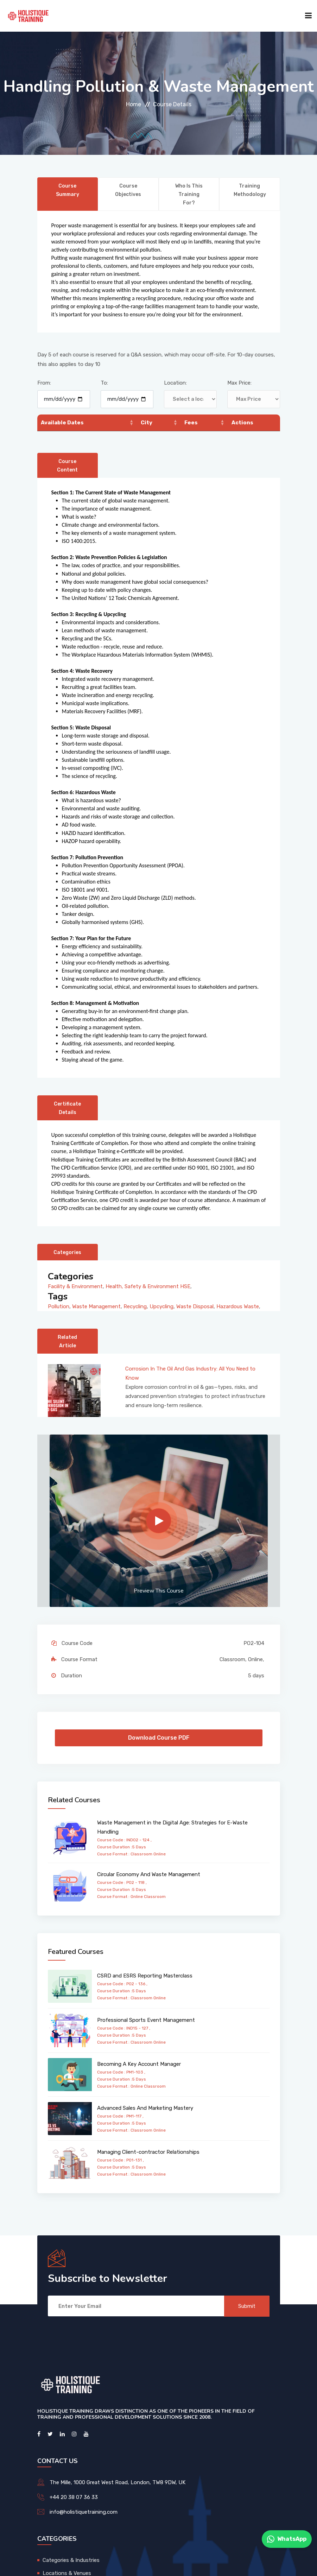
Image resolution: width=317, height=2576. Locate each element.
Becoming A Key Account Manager (139, 2064)
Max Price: (239, 383)
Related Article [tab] (67, 1341)
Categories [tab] (67, 1252)
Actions (242, 422)
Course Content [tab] (67, 465)
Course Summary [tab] (67, 190)
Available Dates (62, 422)
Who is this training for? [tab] (189, 194)
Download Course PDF (158, 1737)
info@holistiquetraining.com (84, 2512)
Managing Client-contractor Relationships (148, 2152)
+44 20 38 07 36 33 (74, 2497)
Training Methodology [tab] (250, 190)
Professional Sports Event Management (146, 2020)
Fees (191, 422)
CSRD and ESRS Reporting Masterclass (144, 1976)
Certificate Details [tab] (67, 1108)
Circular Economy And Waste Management (148, 1874)
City (146, 422)
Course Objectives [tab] (128, 190)
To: (104, 383)
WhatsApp (286, 2539)
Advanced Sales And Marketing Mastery (145, 2108)
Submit (246, 2306)
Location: (175, 383)
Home (133, 104)
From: (44, 383)
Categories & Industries (71, 2560)
